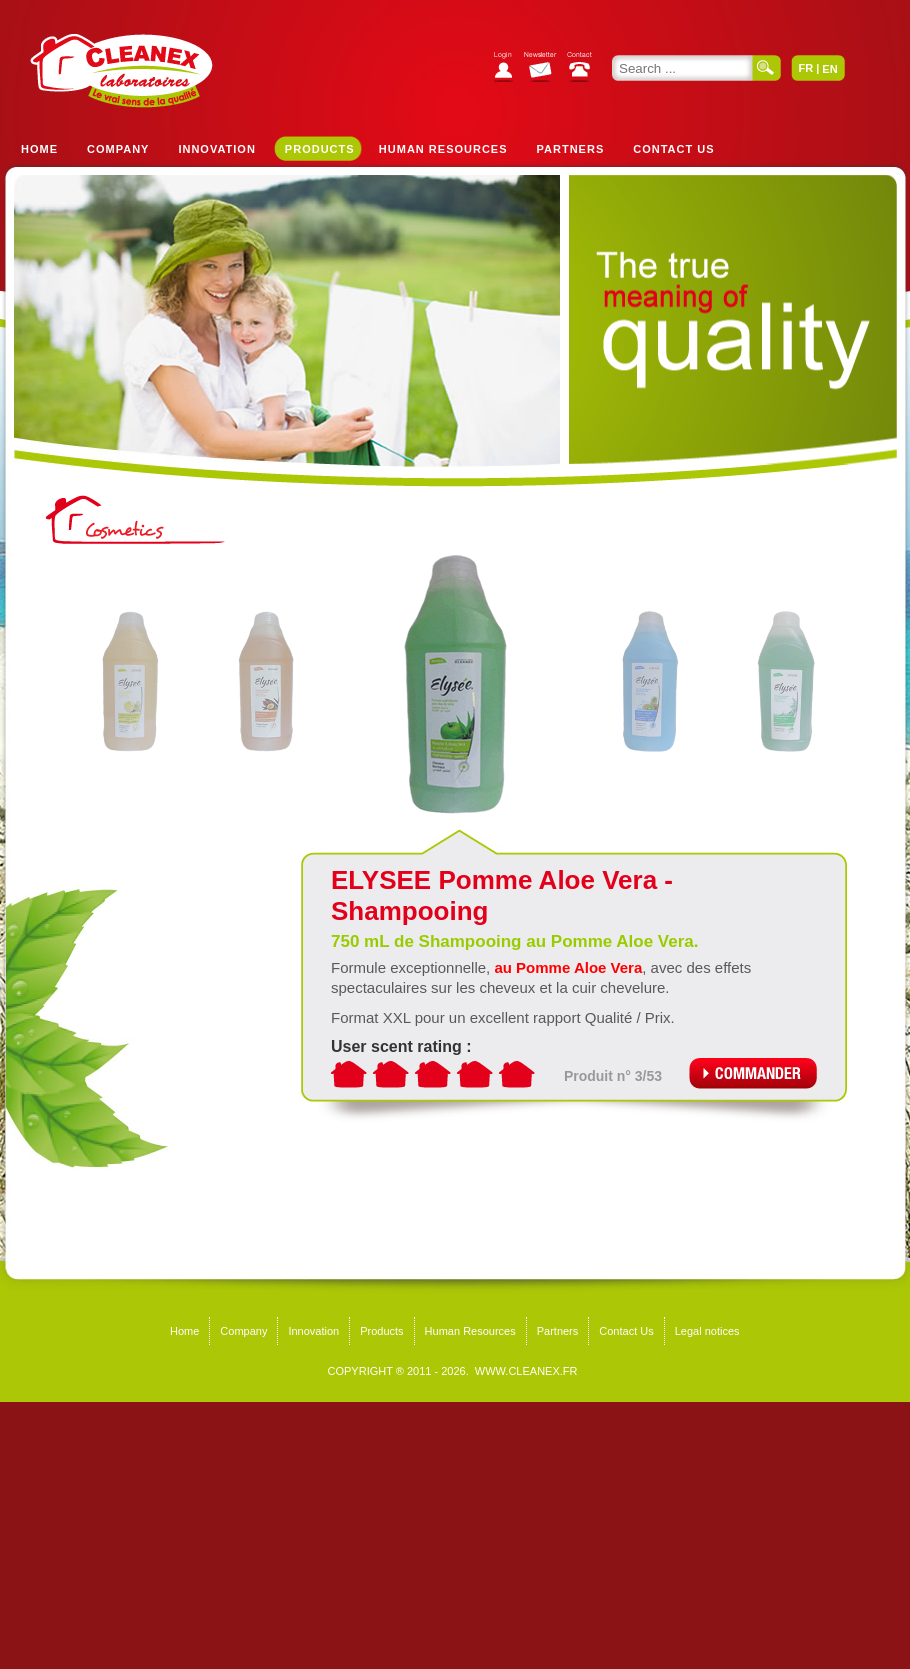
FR (805, 68)
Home (39, 149)
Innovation (216, 149)
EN (829, 69)
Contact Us (673, 149)
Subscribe (545, 69)
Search (767, 68)
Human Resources (443, 149)
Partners (571, 149)
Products (320, 149)
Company (118, 149)
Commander (753, 1073)
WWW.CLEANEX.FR (526, 1371)
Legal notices (707, 1331)
